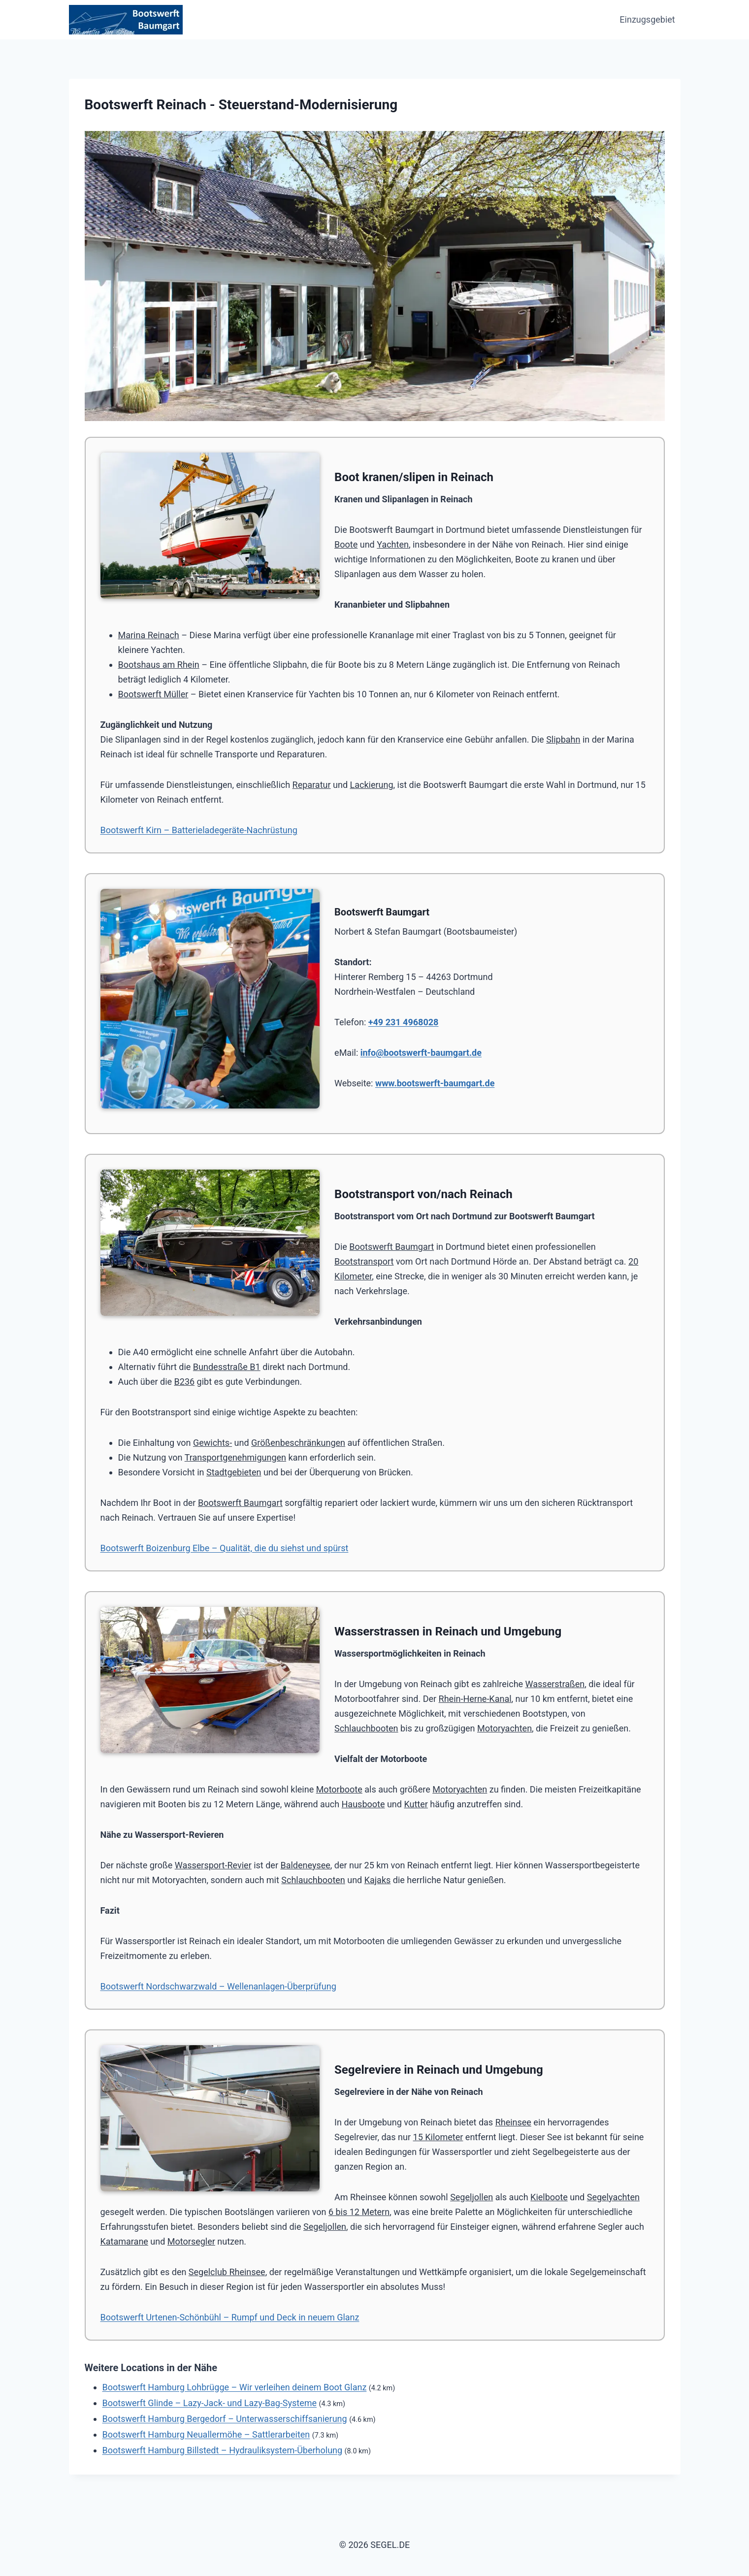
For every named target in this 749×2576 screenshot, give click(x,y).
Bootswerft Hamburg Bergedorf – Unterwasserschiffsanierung (224, 2418)
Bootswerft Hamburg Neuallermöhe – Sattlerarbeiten (206, 2434)
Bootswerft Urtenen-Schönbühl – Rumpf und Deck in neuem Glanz (229, 2317)
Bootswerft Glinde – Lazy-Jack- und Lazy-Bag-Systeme (209, 2403)
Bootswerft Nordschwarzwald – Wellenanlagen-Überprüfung (218, 1986)
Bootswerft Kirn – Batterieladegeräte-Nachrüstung (198, 830)
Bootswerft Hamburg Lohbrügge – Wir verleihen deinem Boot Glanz (234, 2387)
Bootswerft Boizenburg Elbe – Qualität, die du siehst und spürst (224, 1548)
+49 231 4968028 (403, 1022)
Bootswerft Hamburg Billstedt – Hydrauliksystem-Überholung (222, 2450)
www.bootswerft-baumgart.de (434, 1083)
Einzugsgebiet (647, 19)
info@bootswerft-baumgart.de (421, 1052)
